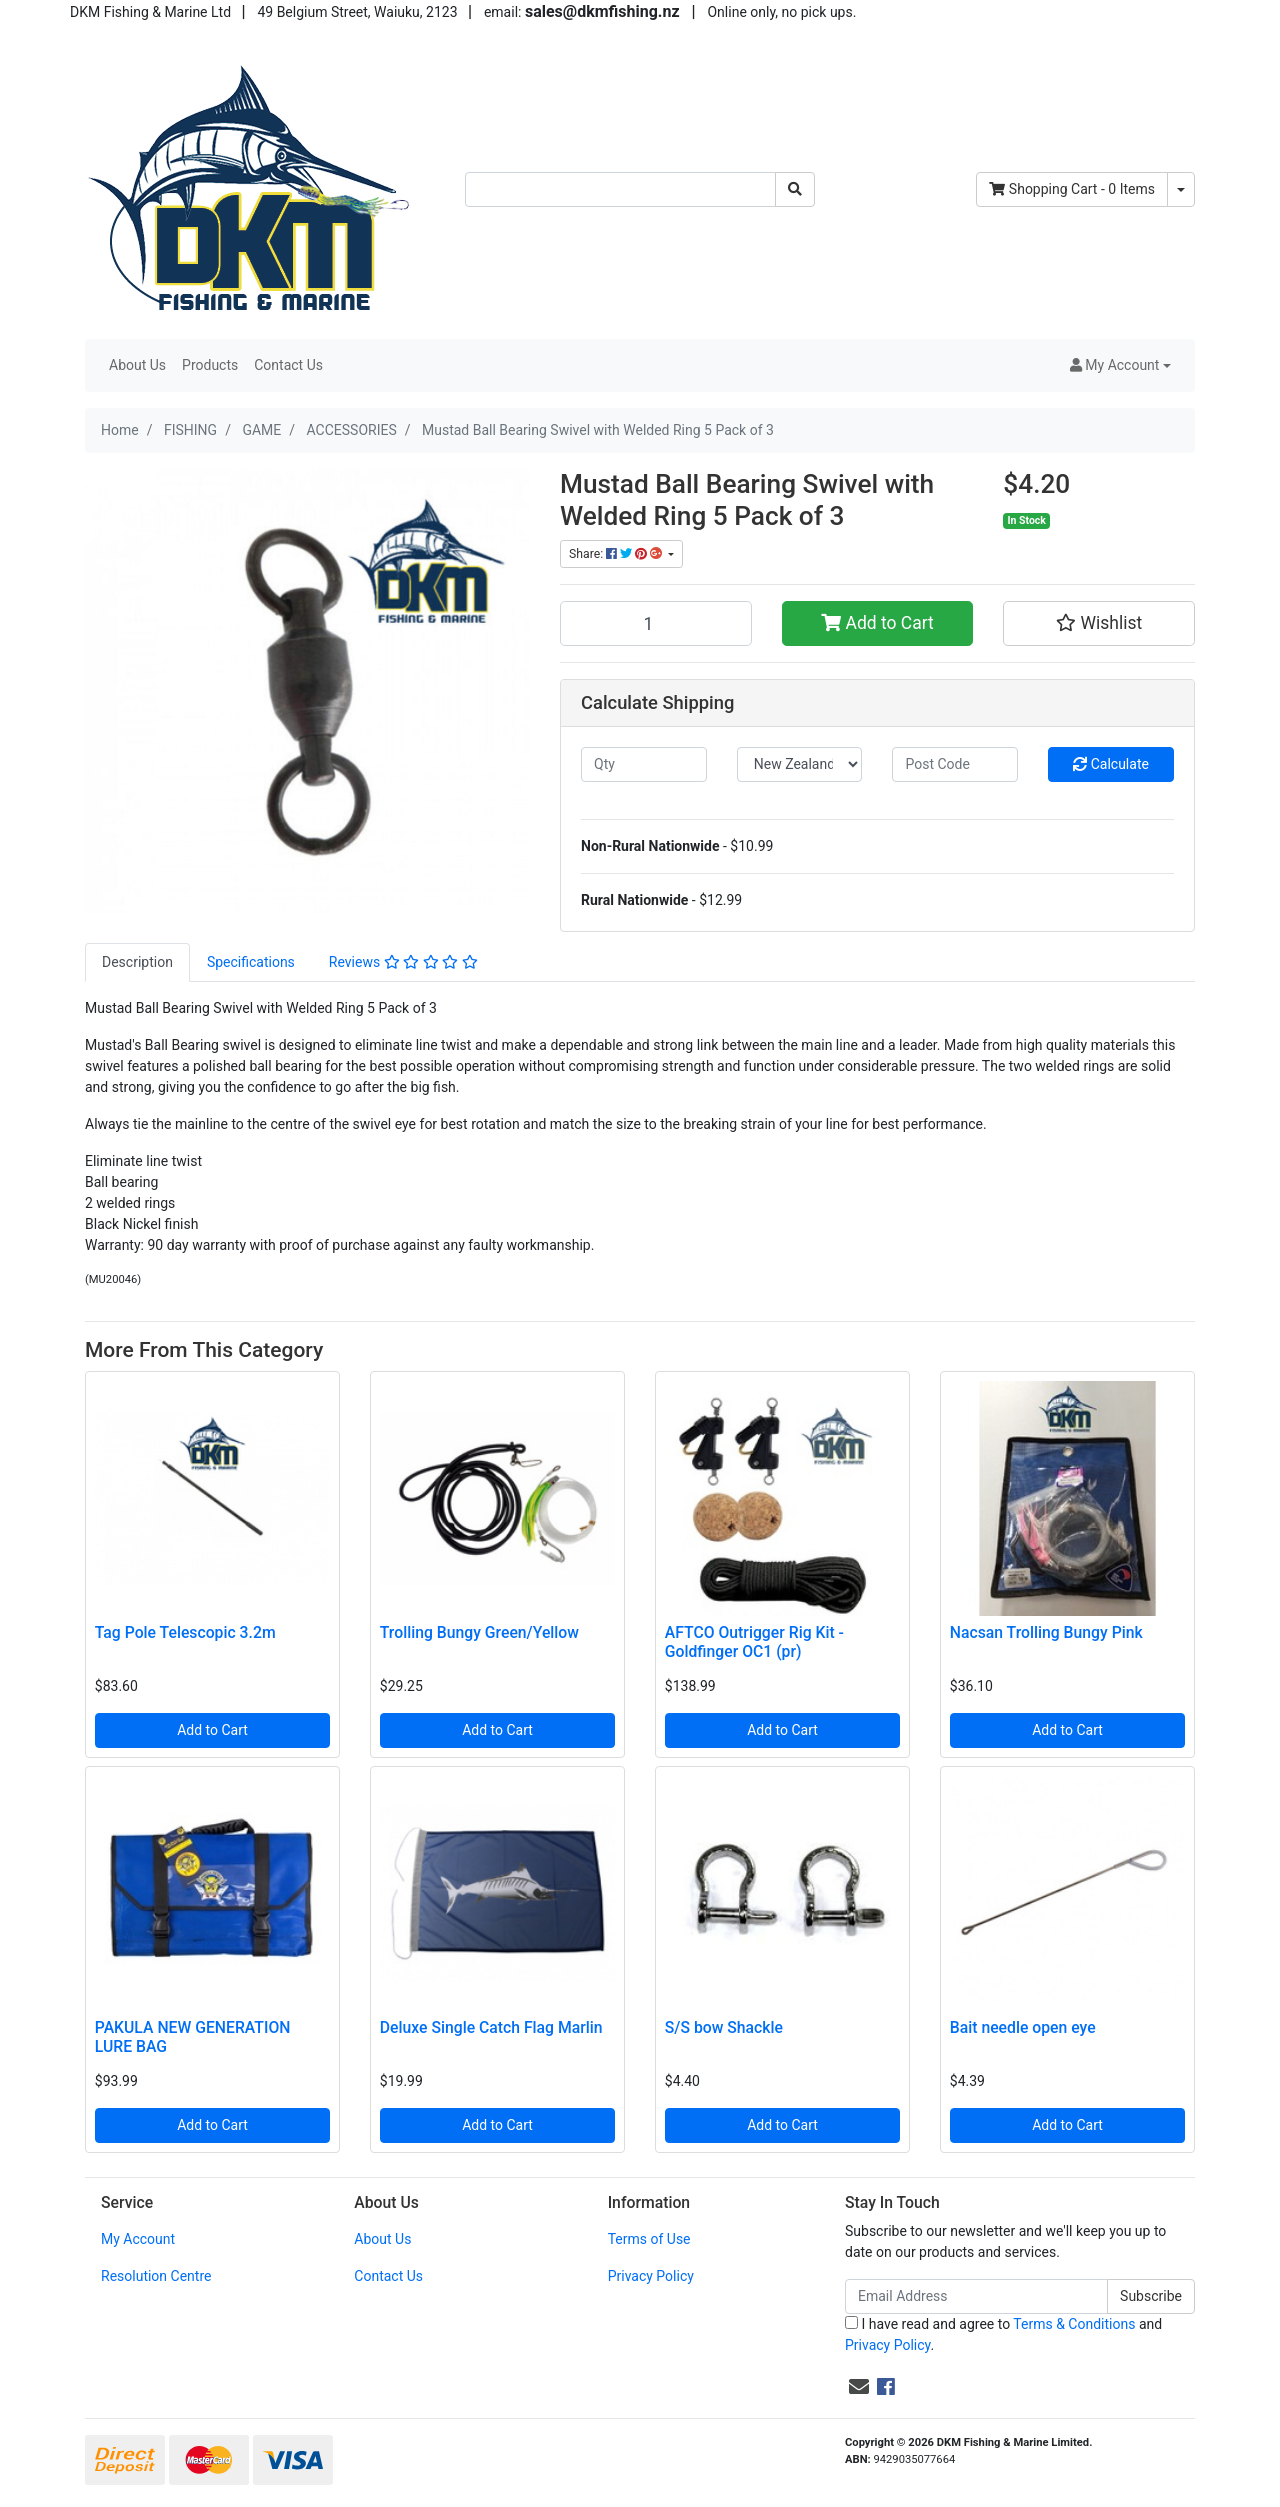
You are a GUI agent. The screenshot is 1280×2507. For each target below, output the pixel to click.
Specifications (251, 962)
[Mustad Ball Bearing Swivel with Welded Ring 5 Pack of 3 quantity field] (656, 623)
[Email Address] (976, 2296)
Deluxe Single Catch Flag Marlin (491, 2027)
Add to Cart (877, 623)
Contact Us (288, 365)
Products (210, 365)
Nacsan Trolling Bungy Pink (1046, 1632)
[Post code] (955, 764)
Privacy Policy (651, 2276)
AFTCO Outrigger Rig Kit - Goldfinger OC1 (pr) (754, 1642)
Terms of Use (649, 2239)
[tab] (137, 962)
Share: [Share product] (617, 554)
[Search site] (795, 189)
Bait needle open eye (1023, 2027)
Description (137, 962)
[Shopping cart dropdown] (1181, 189)
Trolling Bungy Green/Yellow (479, 1632)
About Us (137, 365)
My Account (138, 2239)
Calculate (1111, 764)
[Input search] (620, 189)
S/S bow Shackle (724, 2027)
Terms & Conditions (1074, 2324)
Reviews (403, 962)
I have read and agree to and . (1003, 2334)
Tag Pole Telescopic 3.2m (185, 1632)
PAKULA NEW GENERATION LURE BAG (193, 2037)
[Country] (800, 764)
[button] (1120, 365)
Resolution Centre (156, 2276)
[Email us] (859, 2387)
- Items (1072, 189)
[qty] (644, 764)
